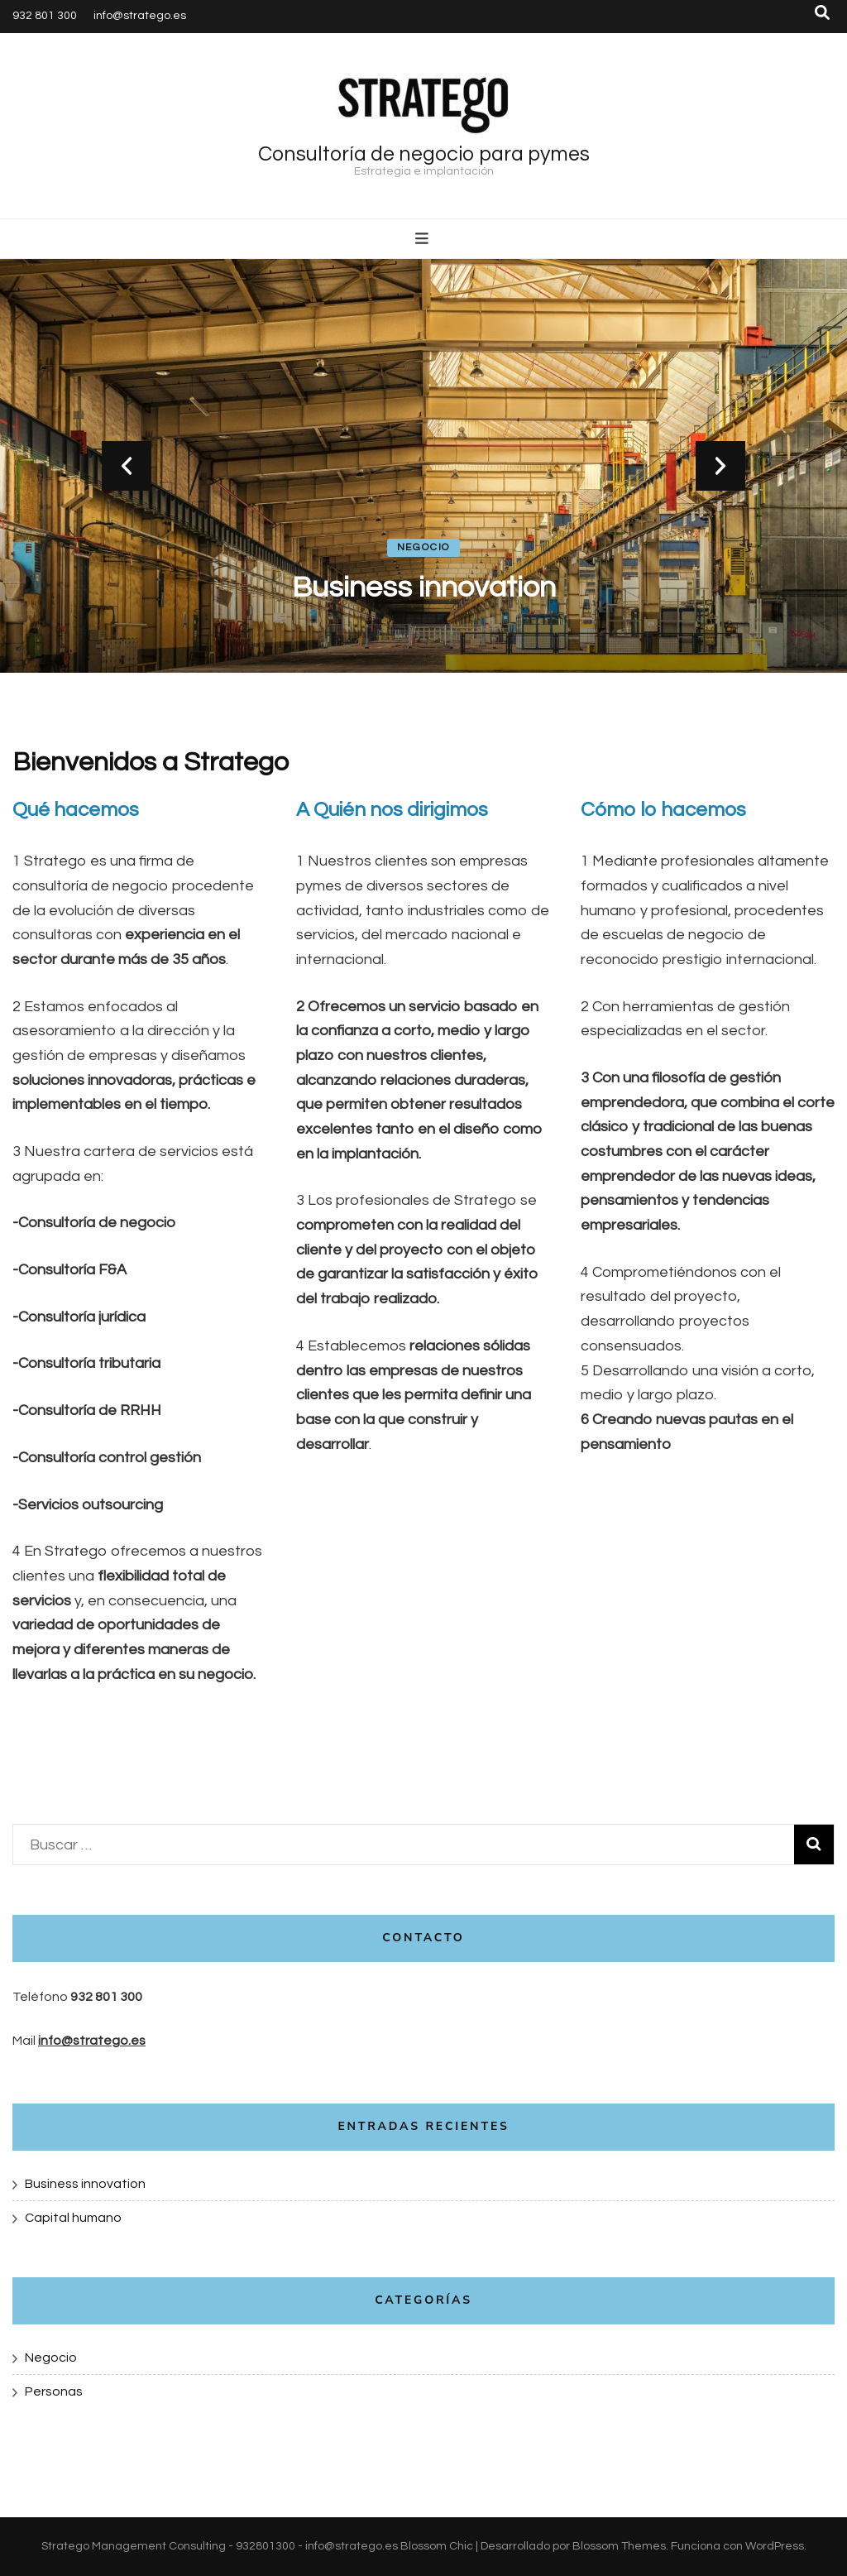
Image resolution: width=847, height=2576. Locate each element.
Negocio (424, 547)
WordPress (774, 2546)
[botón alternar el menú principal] (424, 239)
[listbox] (423, 466)
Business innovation (424, 587)
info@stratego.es (139, 16)
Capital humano (73, 2217)
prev (126, 466)
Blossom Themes (619, 2546)
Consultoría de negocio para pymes (424, 154)
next (720, 466)
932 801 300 (44, 16)
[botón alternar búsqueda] (822, 13)
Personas (54, 2391)
